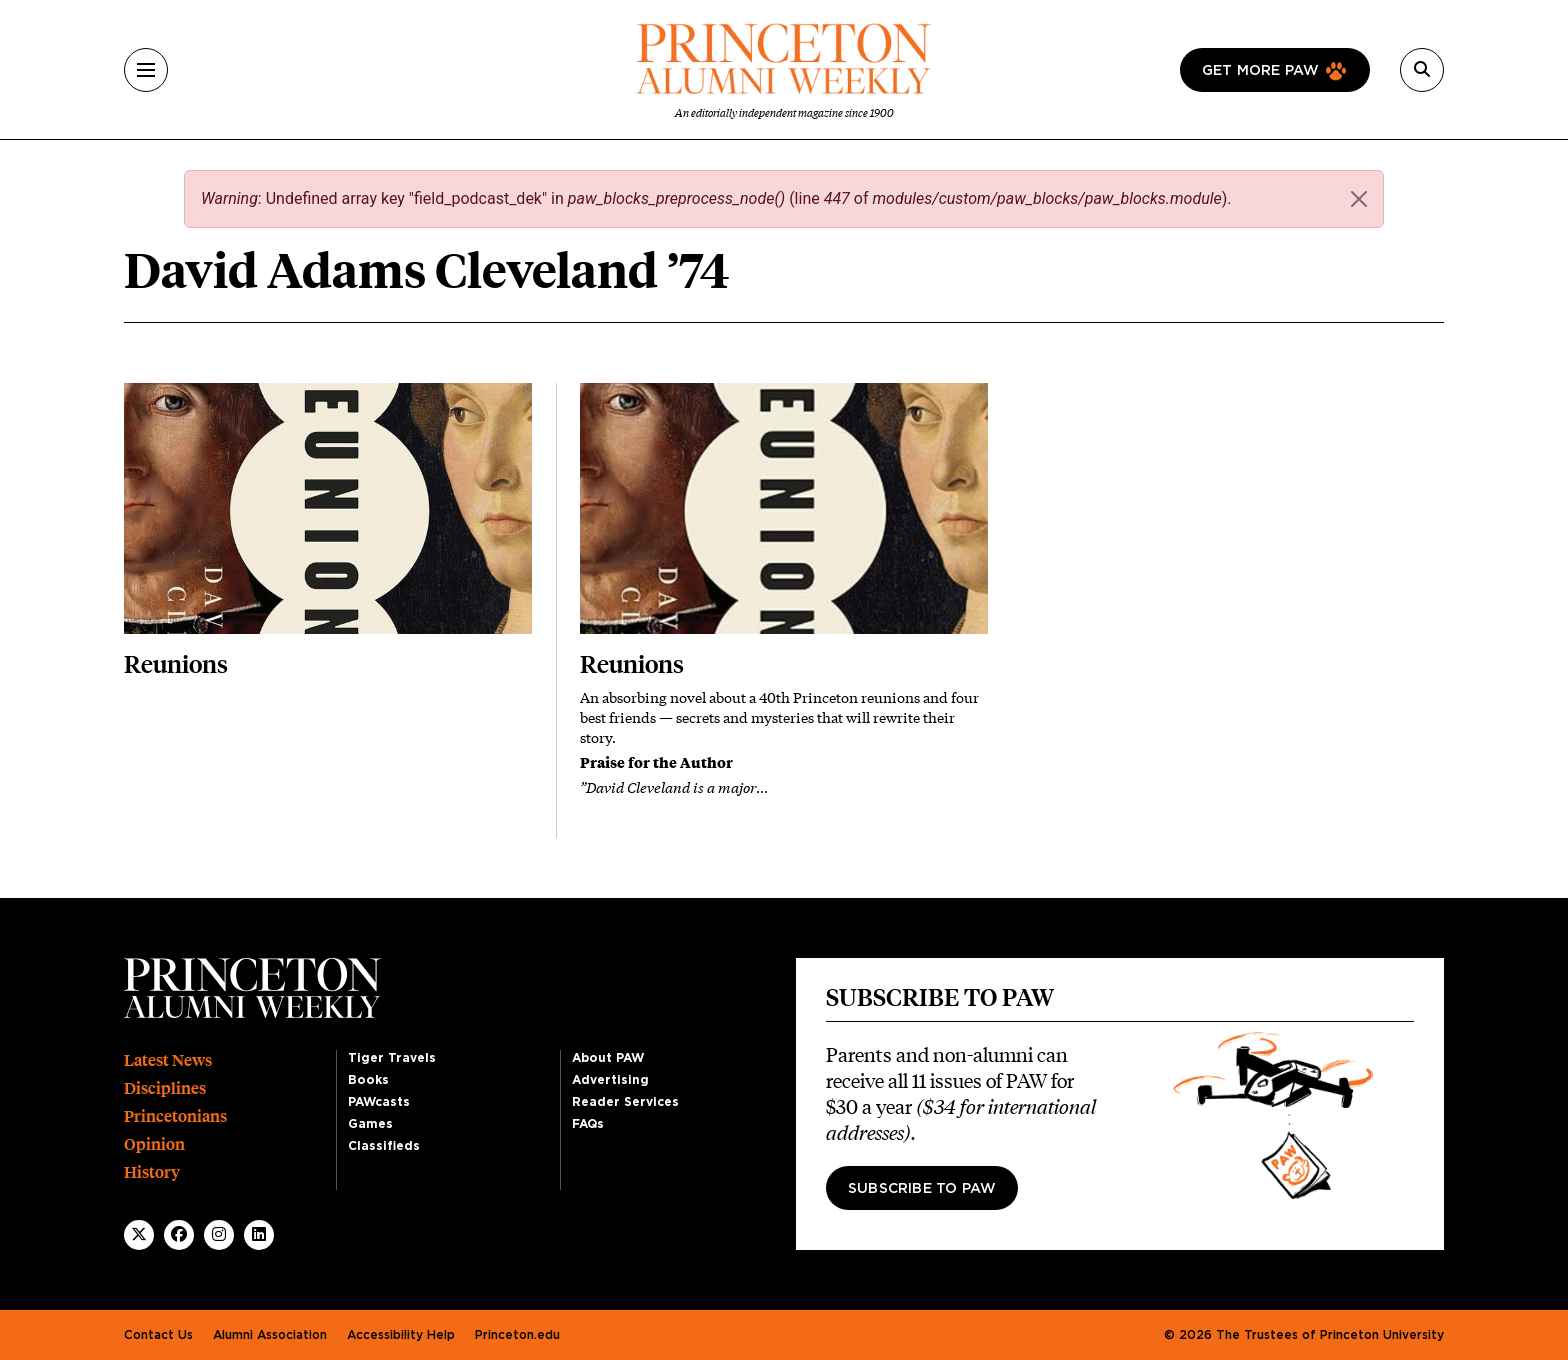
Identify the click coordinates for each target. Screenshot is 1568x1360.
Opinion (154, 1144)
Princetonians (175, 1116)
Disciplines (165, 1088)
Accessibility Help (401, 1335)
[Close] (1359, 199)
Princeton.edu (517, 1335)
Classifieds (384, 1146)
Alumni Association (270, 1335)
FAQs (588, 1124)
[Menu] (146, 70)
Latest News (168, 1060)
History (152, 1172)
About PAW (608, 1058)
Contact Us (158, 1335)
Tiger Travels (392, 1058)
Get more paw (1260, 71)
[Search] (1422, 70)
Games (370, 1124)
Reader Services (625, 1102)
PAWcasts (379, 1102)
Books (368, 1080)
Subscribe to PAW (922, 1189)
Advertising (610, 1080)
